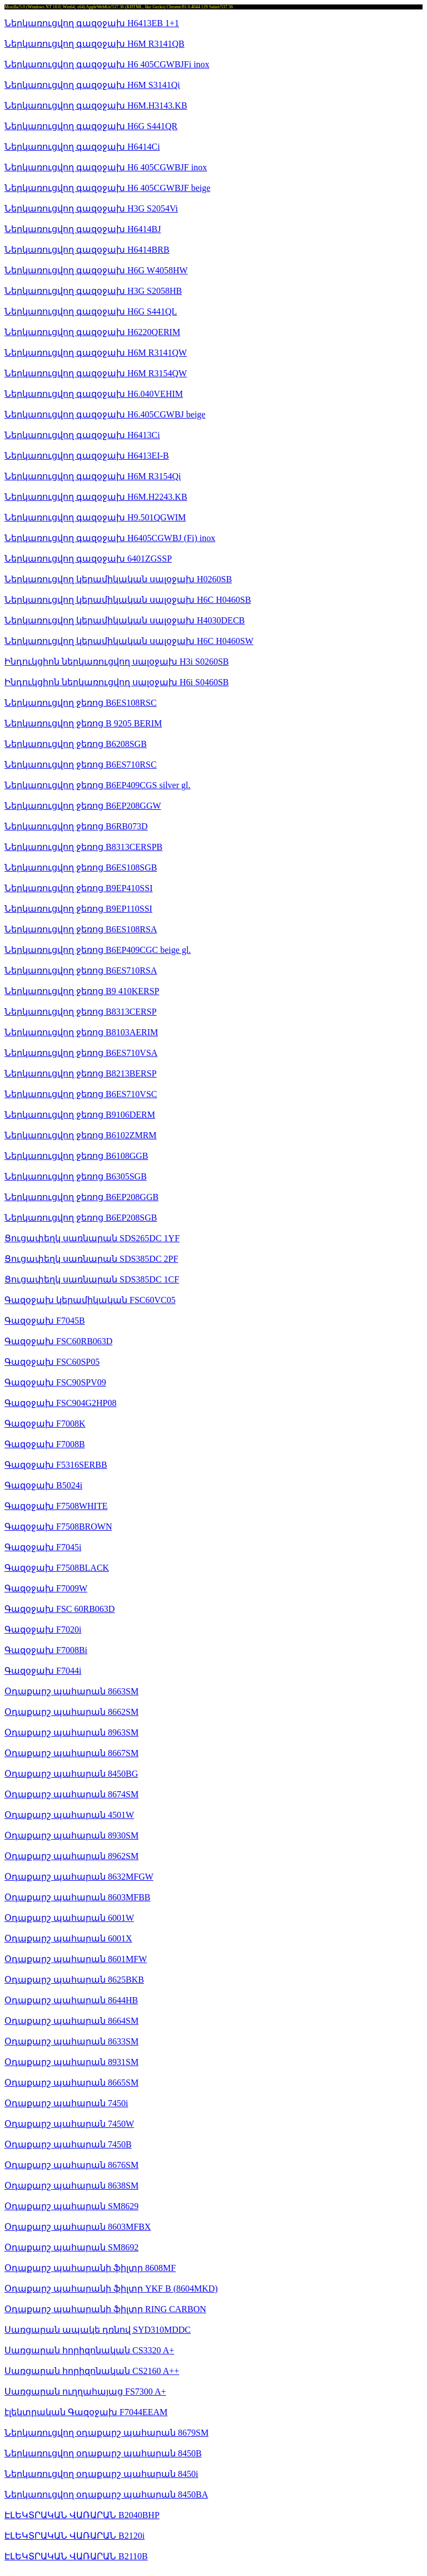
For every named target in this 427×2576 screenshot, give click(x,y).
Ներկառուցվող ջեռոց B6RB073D (76, 826)
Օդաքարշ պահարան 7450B (68, 2144)
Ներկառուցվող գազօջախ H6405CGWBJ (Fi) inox (109, 538)
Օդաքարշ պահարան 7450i (66, 2103)
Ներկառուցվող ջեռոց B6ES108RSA (80, 929)
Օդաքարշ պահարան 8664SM (71, 2021)
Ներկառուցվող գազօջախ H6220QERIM (92, 332)
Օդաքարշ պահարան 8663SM (71, 1691)
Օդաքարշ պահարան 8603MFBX (77, 2226)
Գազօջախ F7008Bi (45, 1650)
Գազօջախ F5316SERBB (55, 1464)
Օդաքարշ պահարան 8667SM (71, 1753)
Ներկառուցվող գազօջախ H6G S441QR (90, 126)
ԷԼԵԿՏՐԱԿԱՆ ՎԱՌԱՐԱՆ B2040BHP (82, 2515)
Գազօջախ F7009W (45, 1588)
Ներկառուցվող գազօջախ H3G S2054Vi (91, 208)
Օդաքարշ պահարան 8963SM (71, 1732)
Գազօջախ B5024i (43, 1485)
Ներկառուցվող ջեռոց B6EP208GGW (82, 805)
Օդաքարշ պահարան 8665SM (71, 2082)
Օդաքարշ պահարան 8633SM (71, 2041)
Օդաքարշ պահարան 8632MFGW (78, 1876)
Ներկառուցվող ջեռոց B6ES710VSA (80, 1053)
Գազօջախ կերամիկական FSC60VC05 (90, 1300)
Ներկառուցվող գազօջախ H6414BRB (87, 249)
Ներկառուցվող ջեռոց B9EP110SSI (78, 908)
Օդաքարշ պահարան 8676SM (71, 2165)
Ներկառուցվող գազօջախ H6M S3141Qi (92, 85)
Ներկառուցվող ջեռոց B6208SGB (75, 744)
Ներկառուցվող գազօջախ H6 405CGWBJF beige (107, 188)
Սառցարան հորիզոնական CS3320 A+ (89, 2350)
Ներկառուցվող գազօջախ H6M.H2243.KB (95, 497)
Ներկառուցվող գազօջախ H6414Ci (82, 146)
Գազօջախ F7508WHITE (55, 1506)
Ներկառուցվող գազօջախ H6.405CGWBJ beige (104, 414)
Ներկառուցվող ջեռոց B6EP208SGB (80, 1217)
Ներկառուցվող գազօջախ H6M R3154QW (95, 373)
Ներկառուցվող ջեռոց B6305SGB (75, 1176)
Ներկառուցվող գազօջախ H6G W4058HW (96, 270)
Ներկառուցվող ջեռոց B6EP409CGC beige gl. (97, 950)
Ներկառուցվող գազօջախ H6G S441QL (90, 311)
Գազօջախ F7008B (44, 1444)
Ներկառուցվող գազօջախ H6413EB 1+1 (91, 23)
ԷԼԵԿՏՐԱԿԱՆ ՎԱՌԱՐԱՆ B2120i (74, 2535)
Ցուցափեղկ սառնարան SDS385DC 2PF (91, 1259)
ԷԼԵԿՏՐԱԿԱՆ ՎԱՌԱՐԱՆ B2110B (76, 2556)
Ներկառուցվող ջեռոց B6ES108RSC (80, 702)
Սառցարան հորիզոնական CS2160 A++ (91, 2371)
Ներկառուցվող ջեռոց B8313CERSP (80, 1011)
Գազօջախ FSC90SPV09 (55, 1382)
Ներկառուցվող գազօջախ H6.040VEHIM (93, 394)
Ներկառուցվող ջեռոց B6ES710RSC (80, 764)
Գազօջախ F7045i (42, 1547)
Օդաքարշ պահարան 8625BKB (74, 1979)
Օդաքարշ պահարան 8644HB (71, 2000)
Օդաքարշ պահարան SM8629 (71, 2206)
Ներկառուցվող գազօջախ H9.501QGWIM (95, 517)
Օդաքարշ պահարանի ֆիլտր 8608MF (90, 2268)
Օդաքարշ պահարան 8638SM (71, 2185)
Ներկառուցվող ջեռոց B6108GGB (76, 1156)
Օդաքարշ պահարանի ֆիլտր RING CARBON (105, 2309)
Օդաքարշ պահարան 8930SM (71, 1835)
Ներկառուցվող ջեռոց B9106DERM (79, 1114)
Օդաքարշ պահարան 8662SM (71, 1712)
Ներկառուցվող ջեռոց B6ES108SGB (80, 867)
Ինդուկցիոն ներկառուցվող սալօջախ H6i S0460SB (116, 682)
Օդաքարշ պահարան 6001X (68, 1938)
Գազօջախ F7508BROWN (58, 1526)
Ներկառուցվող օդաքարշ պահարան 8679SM (106, 2432)
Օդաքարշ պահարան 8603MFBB (77, 1897)
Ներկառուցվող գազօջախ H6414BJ (82, 229)
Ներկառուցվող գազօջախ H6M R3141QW (95, 352)
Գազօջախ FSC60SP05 (52, 1361)
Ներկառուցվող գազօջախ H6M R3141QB (94, 43)
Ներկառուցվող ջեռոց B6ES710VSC (80, 1094)
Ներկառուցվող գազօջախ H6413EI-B (86, 455)
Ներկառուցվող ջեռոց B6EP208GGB (81, 1197)
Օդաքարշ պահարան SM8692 (71, 2247)
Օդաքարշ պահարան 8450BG (71, 1773)
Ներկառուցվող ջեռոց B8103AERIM (81, 1032)
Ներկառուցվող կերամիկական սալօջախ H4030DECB (124, 620)
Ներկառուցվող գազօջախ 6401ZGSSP (88, 558)
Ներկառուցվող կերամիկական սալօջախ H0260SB (118, 579)
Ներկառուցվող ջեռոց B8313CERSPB (83, 847)
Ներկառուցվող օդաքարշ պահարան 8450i (101, 2474)
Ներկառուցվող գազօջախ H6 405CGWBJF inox (105, 167)
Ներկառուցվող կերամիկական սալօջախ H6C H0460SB (127, 599)
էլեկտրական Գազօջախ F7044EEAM (85, 2412)
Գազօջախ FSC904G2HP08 (60, 1403)
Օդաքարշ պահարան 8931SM (71, 2062)
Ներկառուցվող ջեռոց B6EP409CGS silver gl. (97, 785)
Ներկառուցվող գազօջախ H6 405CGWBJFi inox (107, 64)
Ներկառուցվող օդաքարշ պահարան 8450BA (106, 2494)
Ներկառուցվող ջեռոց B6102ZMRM (80, 1135)
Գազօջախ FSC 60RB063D (59, 1609)
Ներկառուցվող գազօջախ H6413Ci (82, 435)
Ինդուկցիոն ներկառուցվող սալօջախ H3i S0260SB (116, 661)
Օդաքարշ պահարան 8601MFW (75, 1959)
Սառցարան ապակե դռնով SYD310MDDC (97, 2329)
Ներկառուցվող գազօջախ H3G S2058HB (93, 291)
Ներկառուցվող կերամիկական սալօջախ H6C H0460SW (129, 641)
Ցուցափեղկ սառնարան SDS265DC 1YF (92, 1238)
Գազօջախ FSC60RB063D (58, 1341)
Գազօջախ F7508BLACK (56, 1567)
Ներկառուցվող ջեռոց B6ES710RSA (80, 970)
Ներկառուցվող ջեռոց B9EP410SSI (78, 888)
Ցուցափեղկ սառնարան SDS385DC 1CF (91, 1279)
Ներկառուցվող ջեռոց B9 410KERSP (81, 991)
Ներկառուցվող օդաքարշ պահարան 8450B (103, 2453)
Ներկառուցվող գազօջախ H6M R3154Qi (92, 476)
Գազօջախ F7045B (44, 1320)
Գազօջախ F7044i (42, 1670)
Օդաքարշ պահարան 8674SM (71, 1794)
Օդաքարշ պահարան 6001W (69, 1918)
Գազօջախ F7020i (42, 1629)
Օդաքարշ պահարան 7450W (69, 2123)
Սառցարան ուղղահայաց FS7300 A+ (85, 2391)
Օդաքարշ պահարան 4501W (69, 1815)
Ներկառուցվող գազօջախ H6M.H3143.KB (95, 105)
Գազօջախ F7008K (44, 1423)
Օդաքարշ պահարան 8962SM (71, 1856)
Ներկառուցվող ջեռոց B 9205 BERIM (83, 723)
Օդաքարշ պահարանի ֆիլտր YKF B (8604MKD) (111, 2288)
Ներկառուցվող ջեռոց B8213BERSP (80, 1073)
